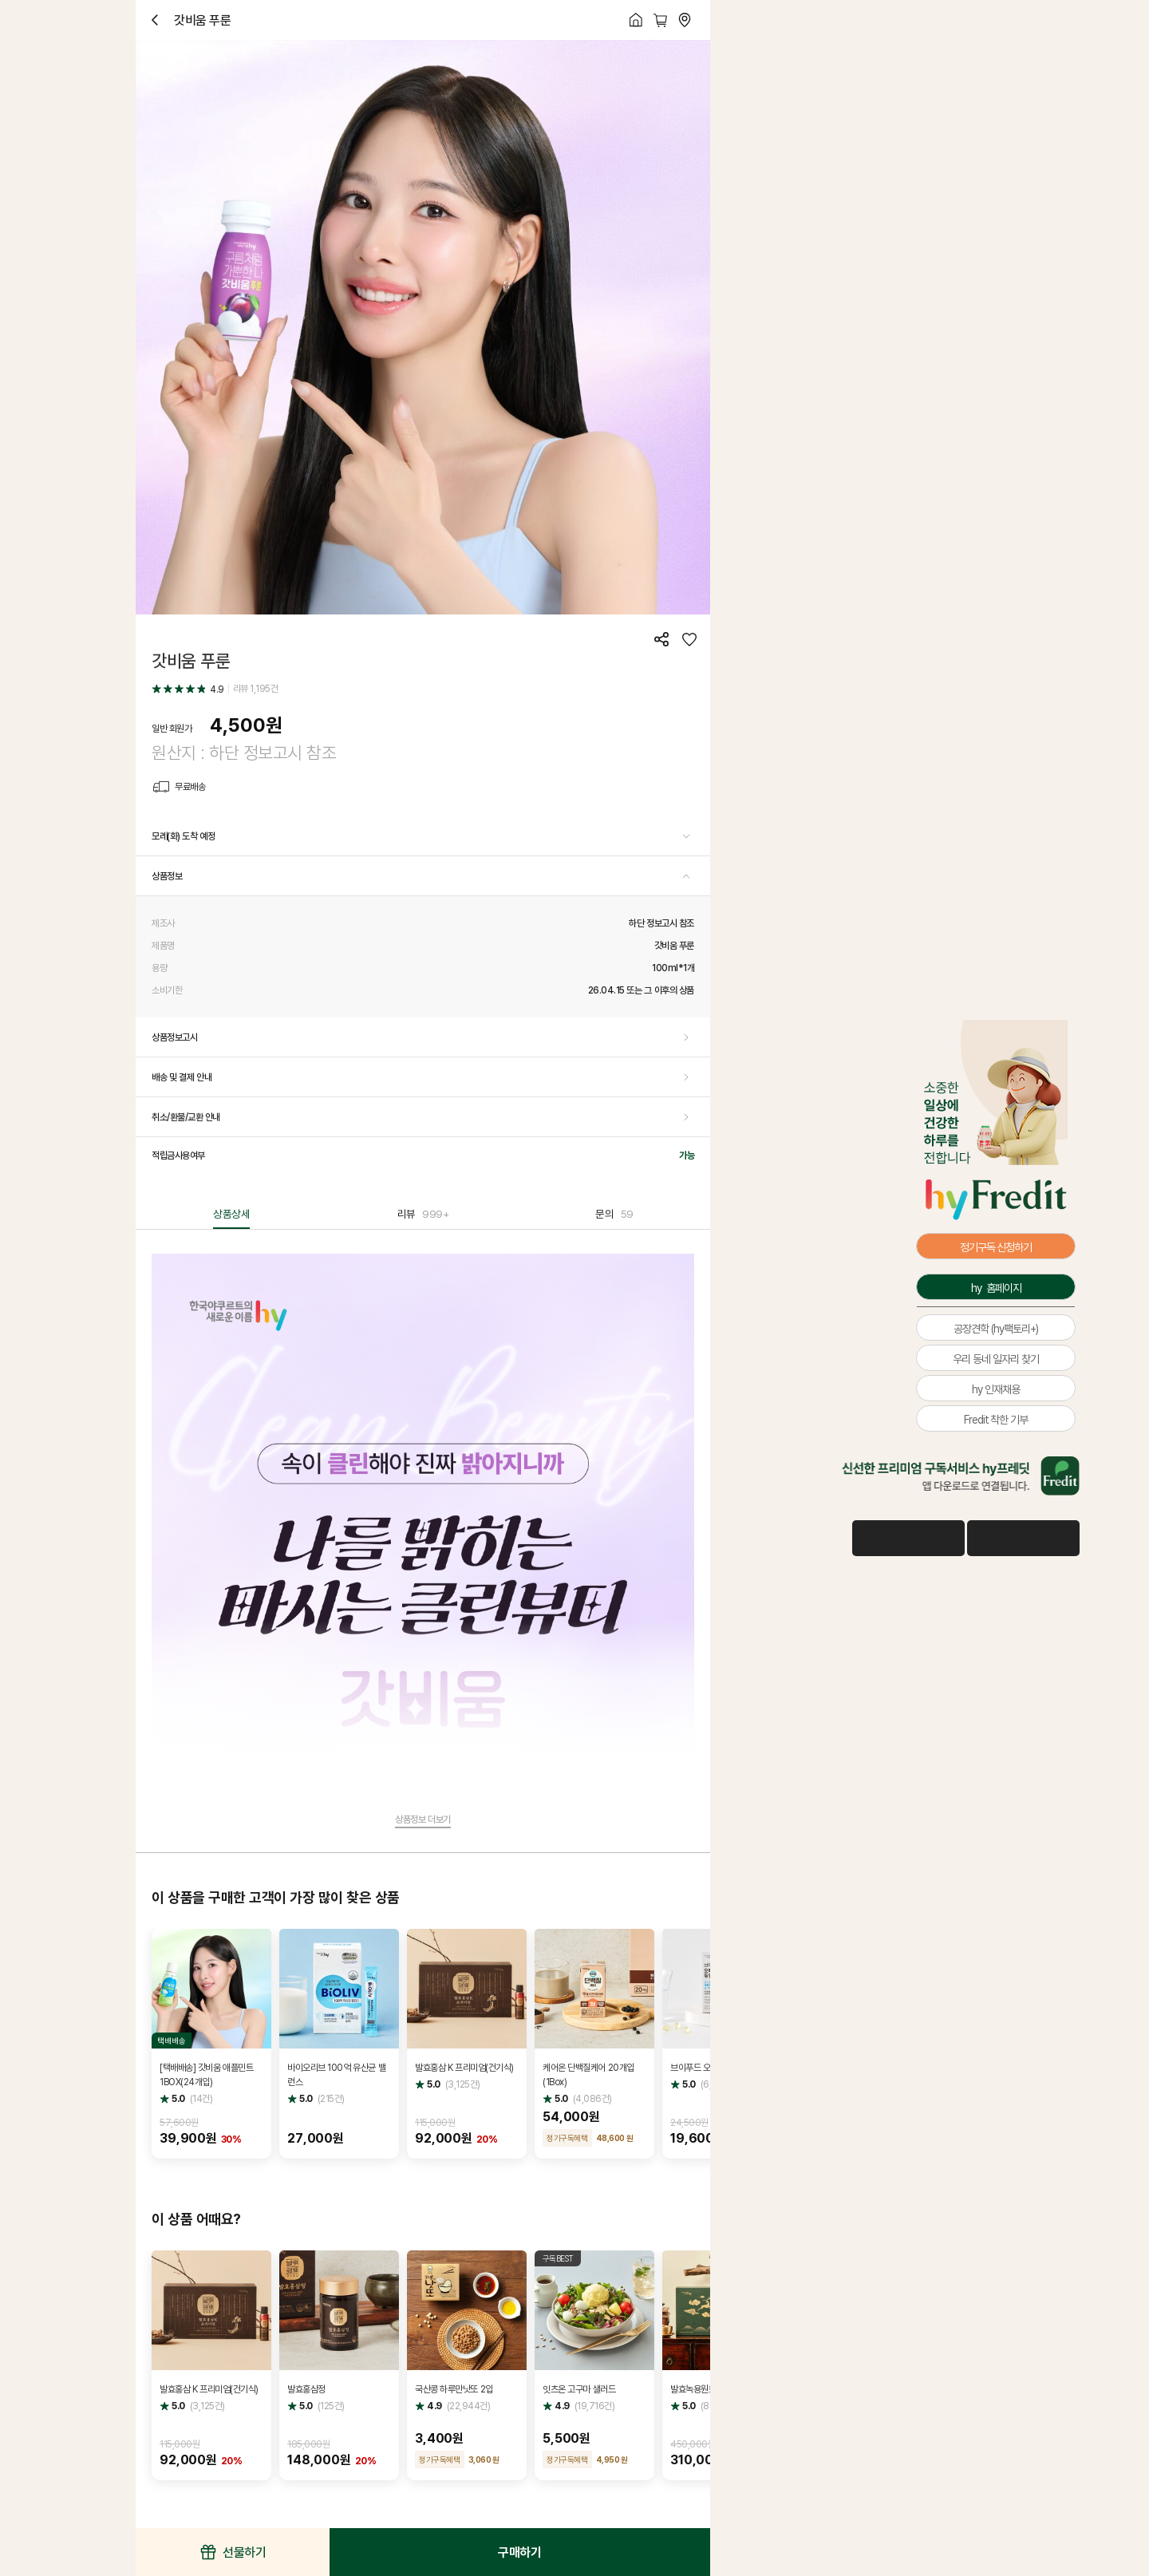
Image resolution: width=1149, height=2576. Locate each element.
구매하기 (519, 2552)
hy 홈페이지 (996, 1287)
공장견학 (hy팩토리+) (996, 1328)
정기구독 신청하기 (996, 1246)
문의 (614, 1214)
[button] (423, 836)
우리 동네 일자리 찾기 (996, 1358)
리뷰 (422, 1214)
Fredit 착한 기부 (996, 1419)
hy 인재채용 (996, 1389)
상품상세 (231, 1214)
